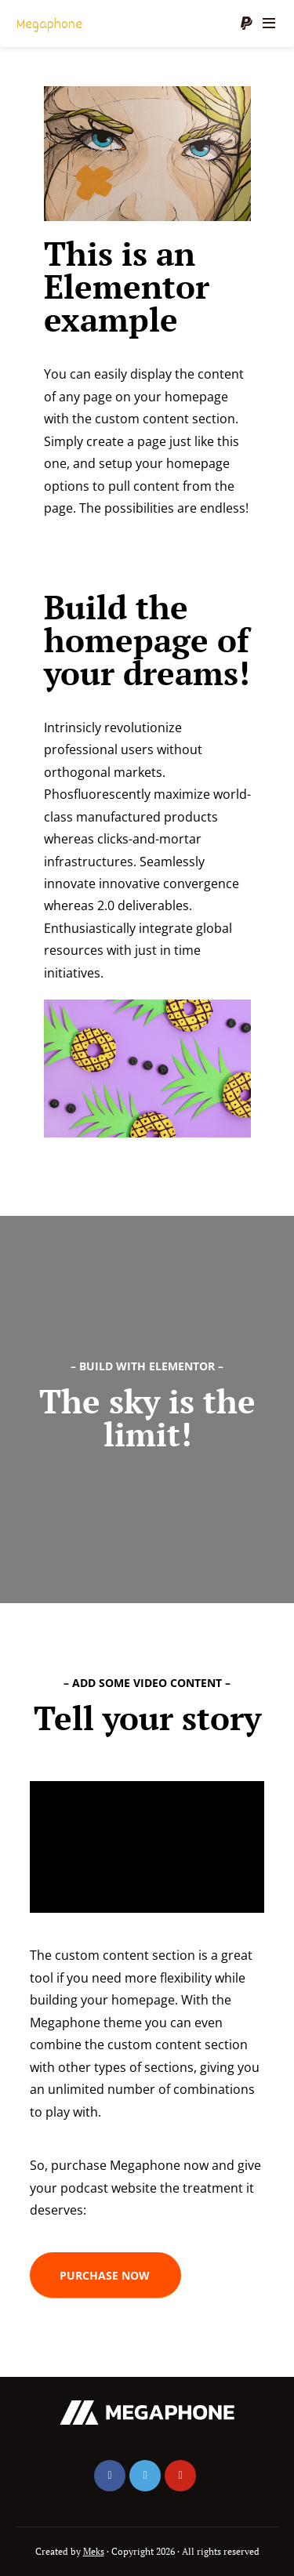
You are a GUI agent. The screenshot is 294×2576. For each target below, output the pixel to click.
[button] (105, 2275)
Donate (246, 23)
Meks (93, 2551)
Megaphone (49, 25)
